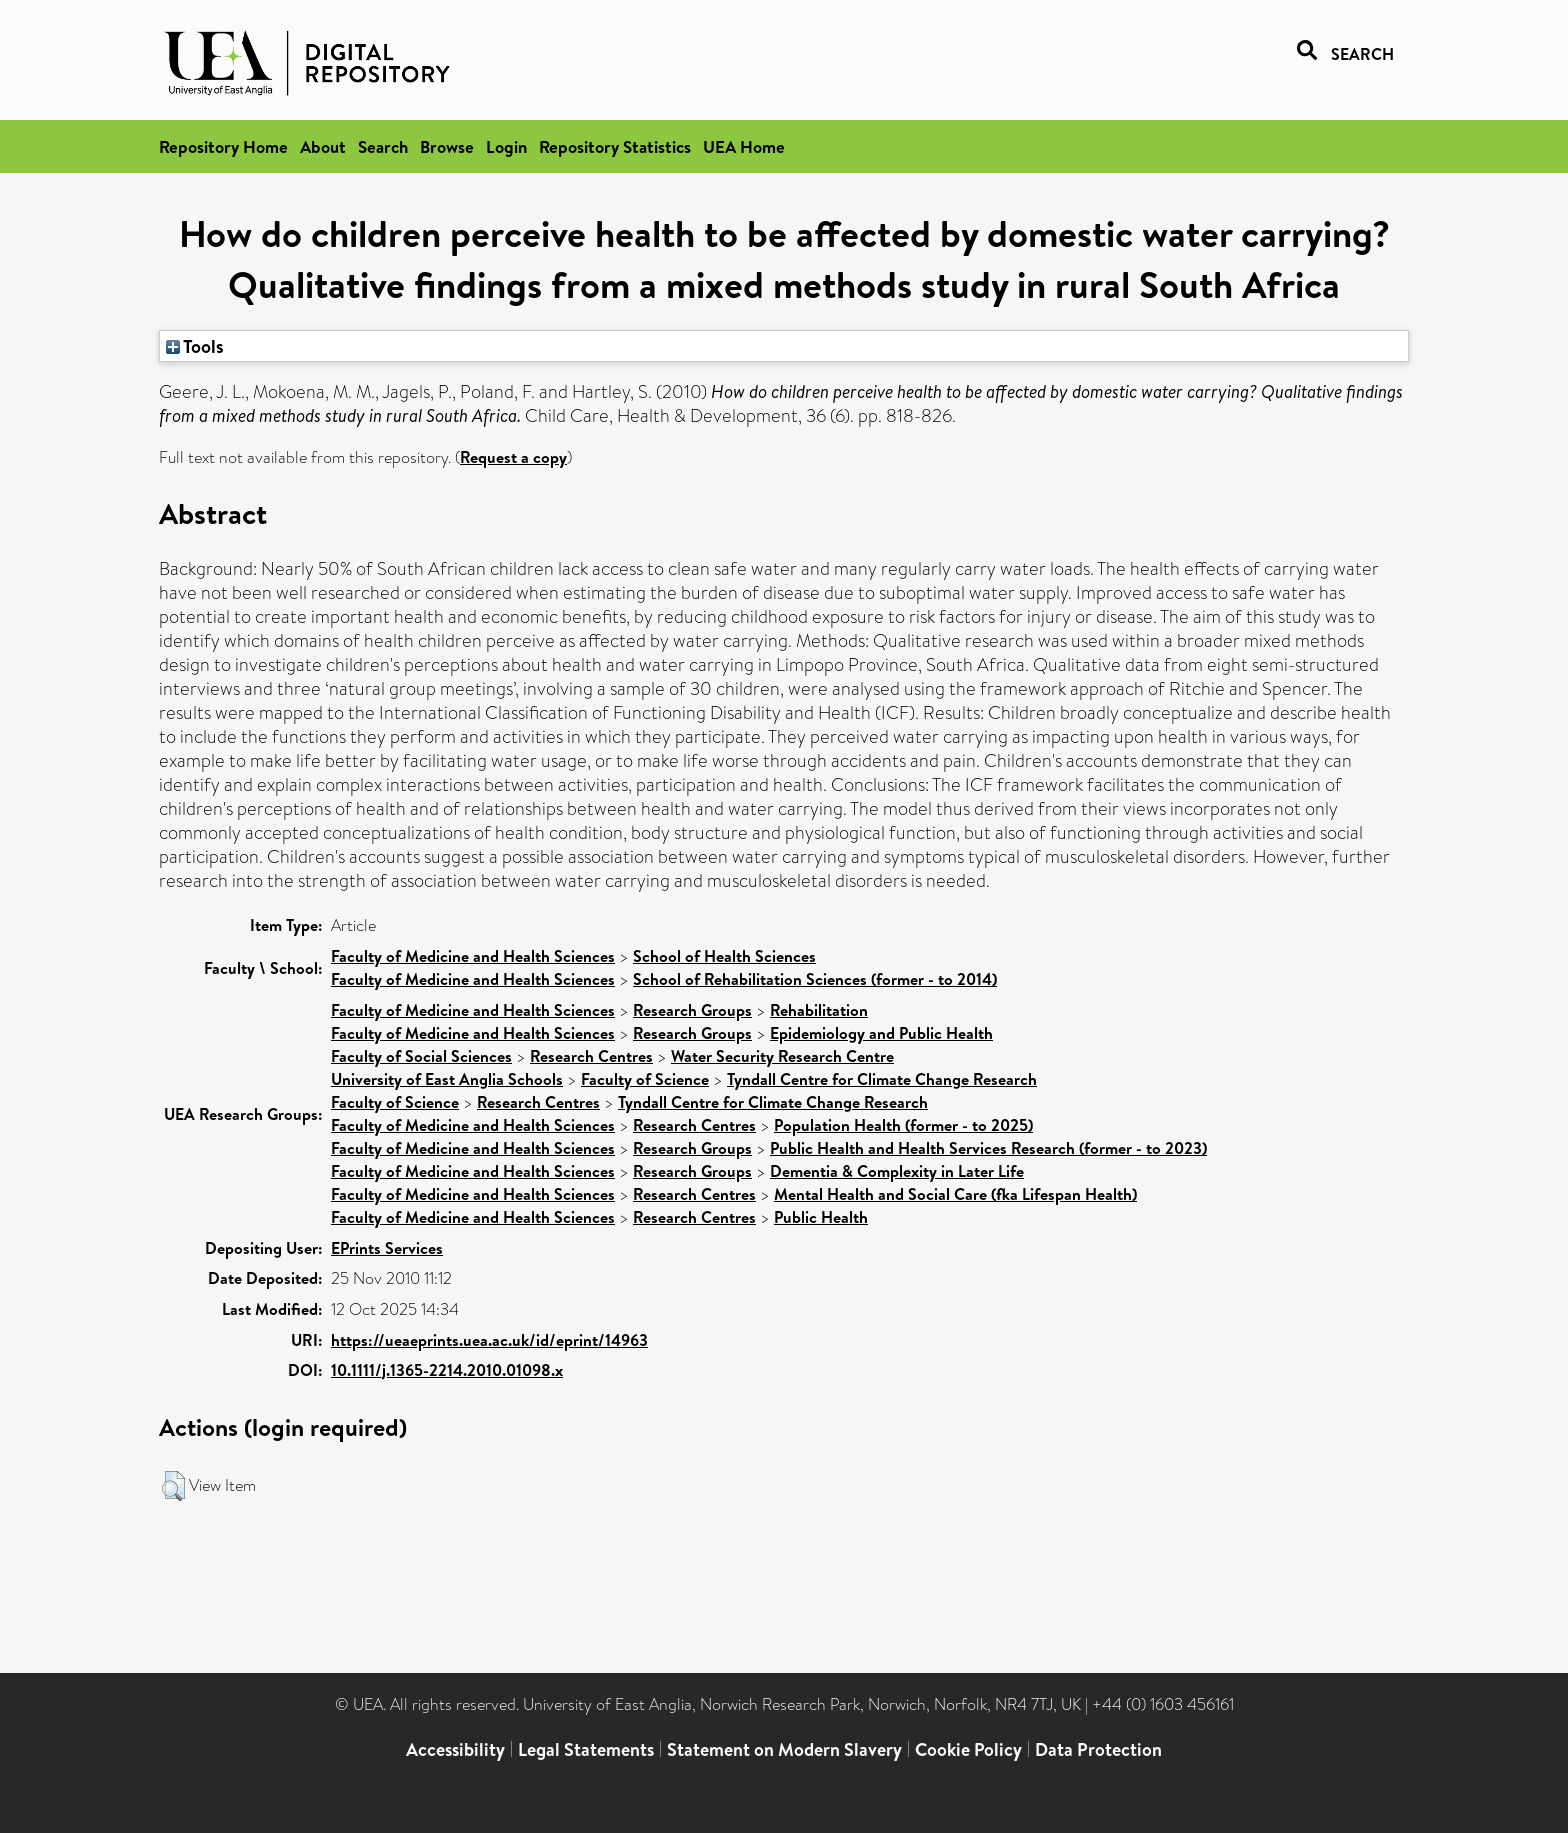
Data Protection (1098, 1749)
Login (506, 146)
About (323, 146)
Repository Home (223, 146)
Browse (447, 146)
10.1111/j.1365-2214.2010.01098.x (447, 1370)
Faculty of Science (645, 1079)
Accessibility (455, 1749)
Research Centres (591, 1056)
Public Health (821, 1217)
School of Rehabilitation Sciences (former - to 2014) (815, 979)
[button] (173, 1486)
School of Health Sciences (724, 956)
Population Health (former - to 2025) (903, 1125)
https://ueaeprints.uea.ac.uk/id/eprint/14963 (489, 1340)
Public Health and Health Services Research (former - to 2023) (988, 1148)
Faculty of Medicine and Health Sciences (473, 956)
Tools (195, 346)
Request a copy (513, 457)
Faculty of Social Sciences (421, 1056)
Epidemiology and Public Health (881, 1033)
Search (383, 146)
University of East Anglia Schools (447, 1079)
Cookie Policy (968, 1749)
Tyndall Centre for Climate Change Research (882, 1079)
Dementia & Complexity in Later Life (897, 1171)
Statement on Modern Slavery (784, 1749)
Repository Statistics (615, 146)
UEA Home (744, 146)
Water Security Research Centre (782, 1056)
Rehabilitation (819, 1010)
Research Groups (692, 1010)
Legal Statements (586, 1749)
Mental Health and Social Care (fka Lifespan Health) (955, 1194)
